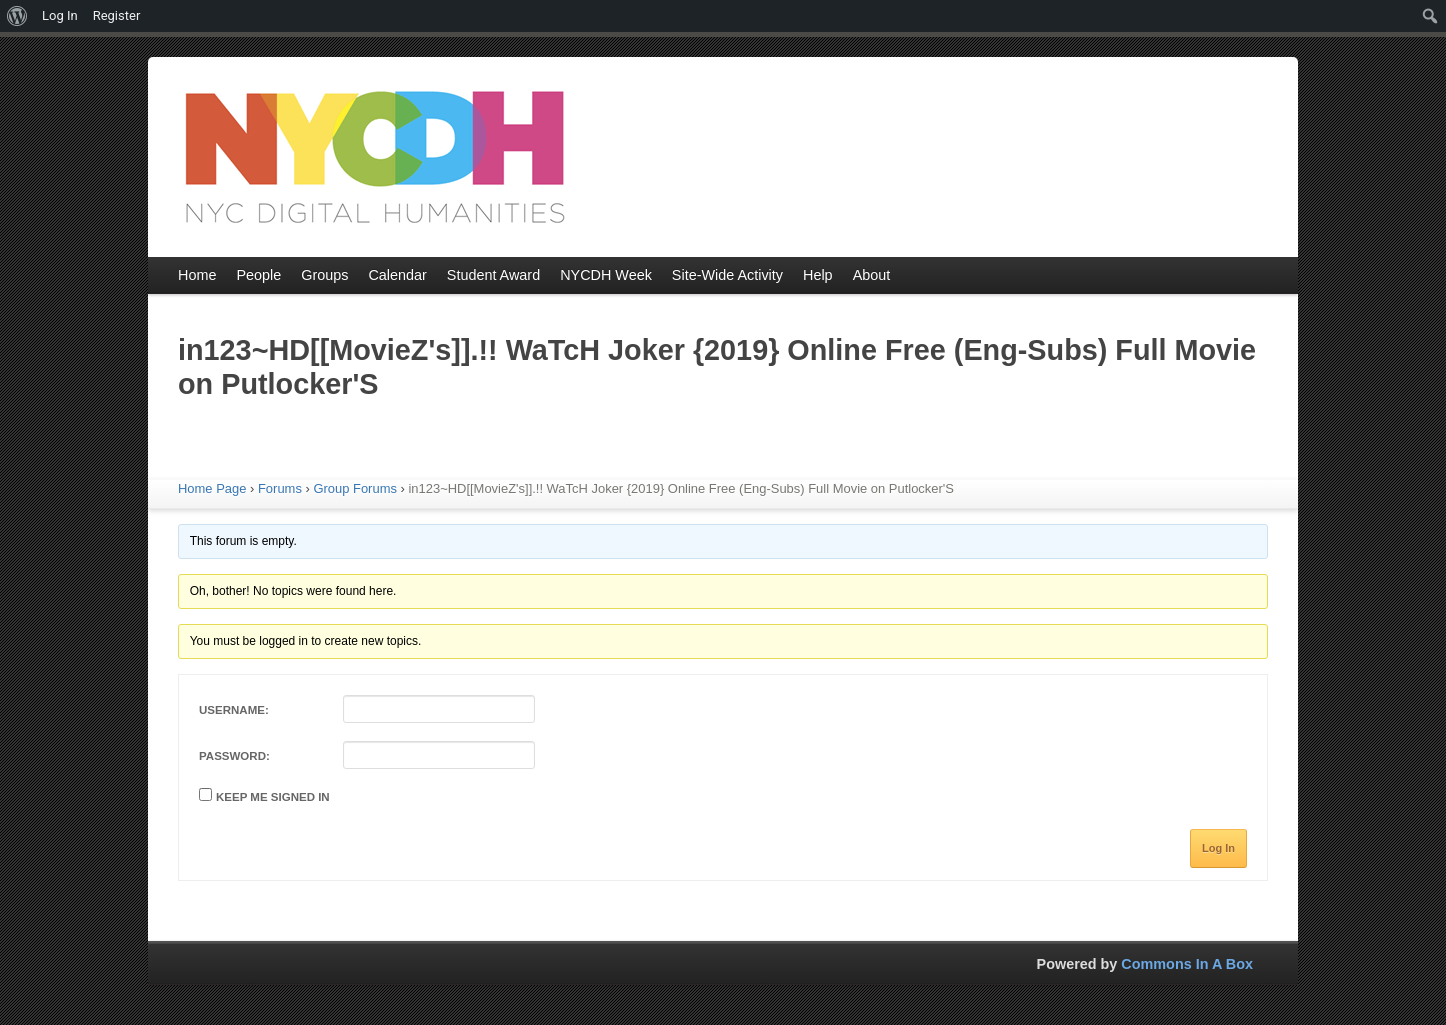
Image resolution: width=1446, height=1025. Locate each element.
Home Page (212, 488)
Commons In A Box (1187, 964)
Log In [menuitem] (60, 15)
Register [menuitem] (117, 15)
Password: (234, 756)
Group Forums (355, 488)
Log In (1218, 848)
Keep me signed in (273, 797)
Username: (234, 710)
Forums (280, 488)
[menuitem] (17, 16)
